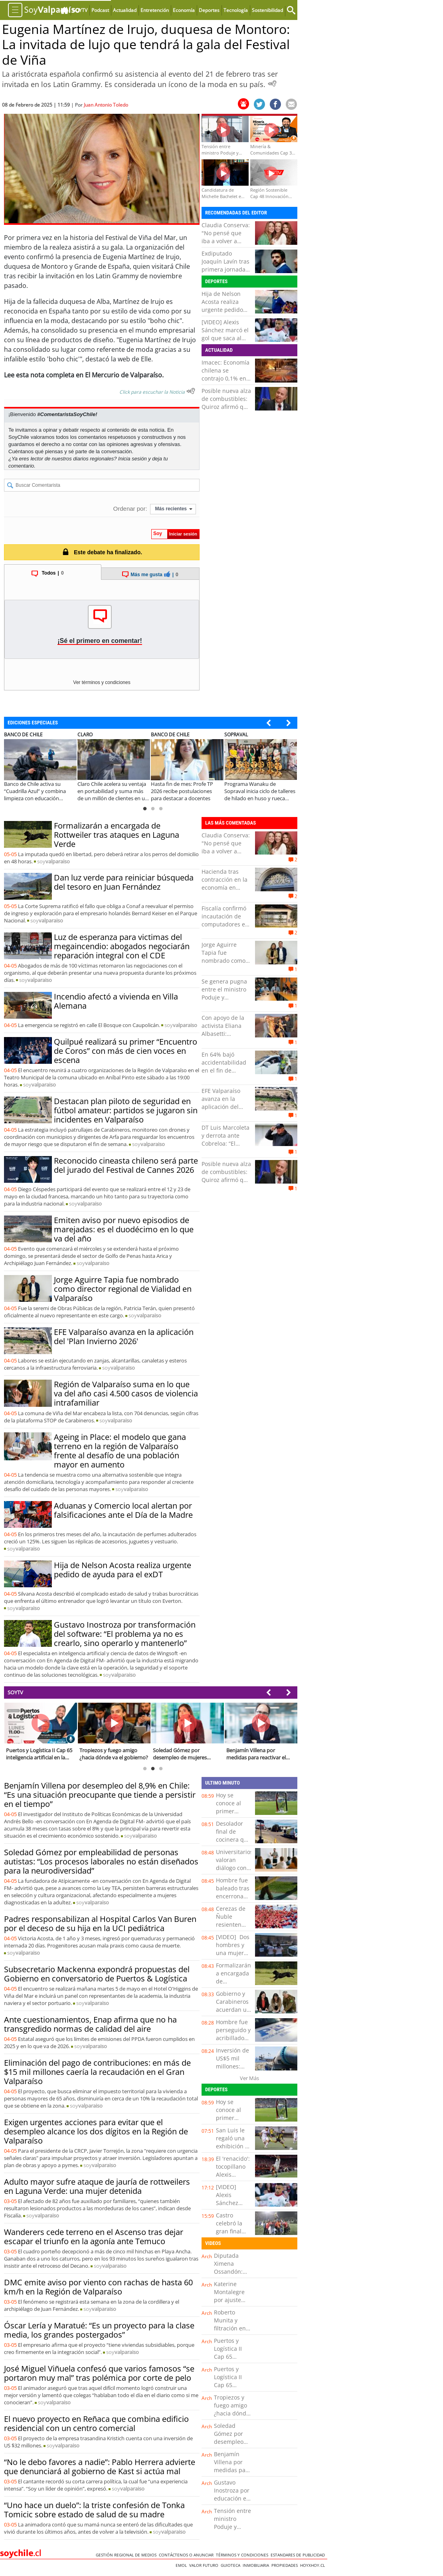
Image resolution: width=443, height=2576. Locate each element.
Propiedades (285, 2565)
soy (53, 861)
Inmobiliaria (257, 2565)
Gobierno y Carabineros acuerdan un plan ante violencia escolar (233, 2013)
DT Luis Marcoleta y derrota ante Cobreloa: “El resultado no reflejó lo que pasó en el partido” (226, 1147)
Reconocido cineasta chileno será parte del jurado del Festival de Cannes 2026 (126, 1165)
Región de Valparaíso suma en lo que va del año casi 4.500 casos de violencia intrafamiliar (126, 1393)
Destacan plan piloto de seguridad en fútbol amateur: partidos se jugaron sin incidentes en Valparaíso (126, 1110)
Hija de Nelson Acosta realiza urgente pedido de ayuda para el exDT (224, 309)
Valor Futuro (205, 2565)
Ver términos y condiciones (101, 682)
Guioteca (232, 2565)
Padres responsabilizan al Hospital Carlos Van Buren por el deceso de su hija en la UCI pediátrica (100, 1923)
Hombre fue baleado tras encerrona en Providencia (232, 1896)
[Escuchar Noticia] (272, 83)
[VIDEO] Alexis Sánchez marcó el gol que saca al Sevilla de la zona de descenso (225, 338)
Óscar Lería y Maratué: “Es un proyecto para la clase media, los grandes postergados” (99, 2330)
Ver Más (249, 2078)
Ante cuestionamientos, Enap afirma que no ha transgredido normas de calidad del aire (90, 2024)
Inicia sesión (132, 459)
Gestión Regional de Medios (127, 2555)
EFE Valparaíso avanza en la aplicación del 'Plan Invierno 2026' (124, 1337)
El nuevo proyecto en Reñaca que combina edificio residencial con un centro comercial (96, 2423)
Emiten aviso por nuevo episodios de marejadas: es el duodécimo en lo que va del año (124, 1229)
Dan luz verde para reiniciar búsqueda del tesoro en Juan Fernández (124, 882)
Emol (182, 2565)
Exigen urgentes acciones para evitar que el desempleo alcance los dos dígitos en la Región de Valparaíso (96, 2131)
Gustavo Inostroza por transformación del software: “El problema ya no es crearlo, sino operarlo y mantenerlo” (125, 1633)
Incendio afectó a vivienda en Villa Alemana (116, 1001)
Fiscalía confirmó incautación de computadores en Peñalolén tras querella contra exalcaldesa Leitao (226, 928)
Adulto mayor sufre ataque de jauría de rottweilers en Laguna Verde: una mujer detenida (97, 2186)
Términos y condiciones (243, 2555)
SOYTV (15, 1692)
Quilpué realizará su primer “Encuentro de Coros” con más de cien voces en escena (125, 1050)
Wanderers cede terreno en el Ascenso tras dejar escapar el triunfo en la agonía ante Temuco (93, 2237)
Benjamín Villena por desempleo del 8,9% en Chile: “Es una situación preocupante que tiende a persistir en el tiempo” (100, 1794)
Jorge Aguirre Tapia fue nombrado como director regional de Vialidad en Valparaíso (123, 1288)
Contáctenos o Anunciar (187, 2555)
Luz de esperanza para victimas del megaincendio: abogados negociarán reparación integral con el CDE (122, 946)
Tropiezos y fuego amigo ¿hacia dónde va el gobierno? (231, 2413)
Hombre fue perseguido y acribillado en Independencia (236, 2038)
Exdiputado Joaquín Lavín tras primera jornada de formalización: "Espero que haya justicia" (225, 273)
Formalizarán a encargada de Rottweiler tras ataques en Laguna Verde (116, 834)
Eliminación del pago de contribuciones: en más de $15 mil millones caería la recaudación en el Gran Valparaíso (97, 2071)
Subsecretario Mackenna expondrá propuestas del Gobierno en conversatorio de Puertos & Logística (97, 1974)
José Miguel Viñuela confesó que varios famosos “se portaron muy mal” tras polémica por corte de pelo (99, 2373)
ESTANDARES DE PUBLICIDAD (299, 2555)
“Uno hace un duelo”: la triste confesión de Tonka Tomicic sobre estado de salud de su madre (94, 2510)
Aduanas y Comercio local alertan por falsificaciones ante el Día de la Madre (123, 1510)
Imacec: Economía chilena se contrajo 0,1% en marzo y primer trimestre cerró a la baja (225, 382)
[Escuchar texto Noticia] (191, 391)
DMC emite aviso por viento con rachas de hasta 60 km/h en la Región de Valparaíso (98, 2287)
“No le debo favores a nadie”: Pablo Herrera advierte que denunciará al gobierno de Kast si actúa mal (99, 2467)
